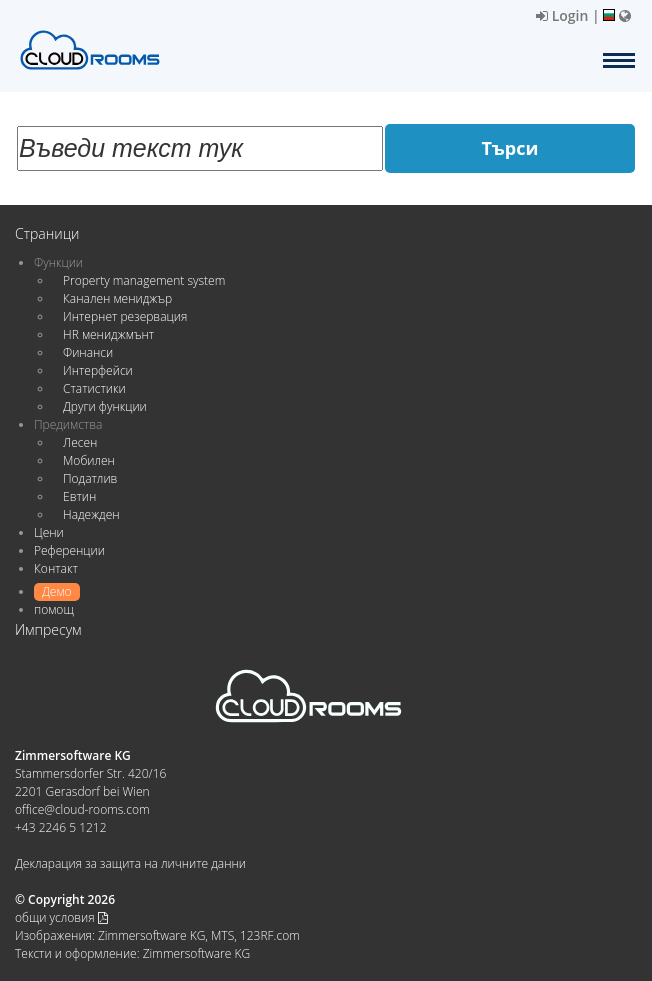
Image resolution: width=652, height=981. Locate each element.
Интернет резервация (125, 316)
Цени (49, 532)
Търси (510, 148)
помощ (54, 609)
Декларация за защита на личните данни (130, 863)
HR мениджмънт (108, 334)
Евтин (79, 496)
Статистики (94, 388)
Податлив (90, 478)
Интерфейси (98, 370)
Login (562, 15)
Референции (69, 550)
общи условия (61, 917)
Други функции (105, 406)
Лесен (80, 442)
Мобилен (89, 460)
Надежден (91, 514)
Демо (57, 591)
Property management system (144, 280)
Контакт (56, 568)
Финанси (88, 352)
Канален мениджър (117, 298)
